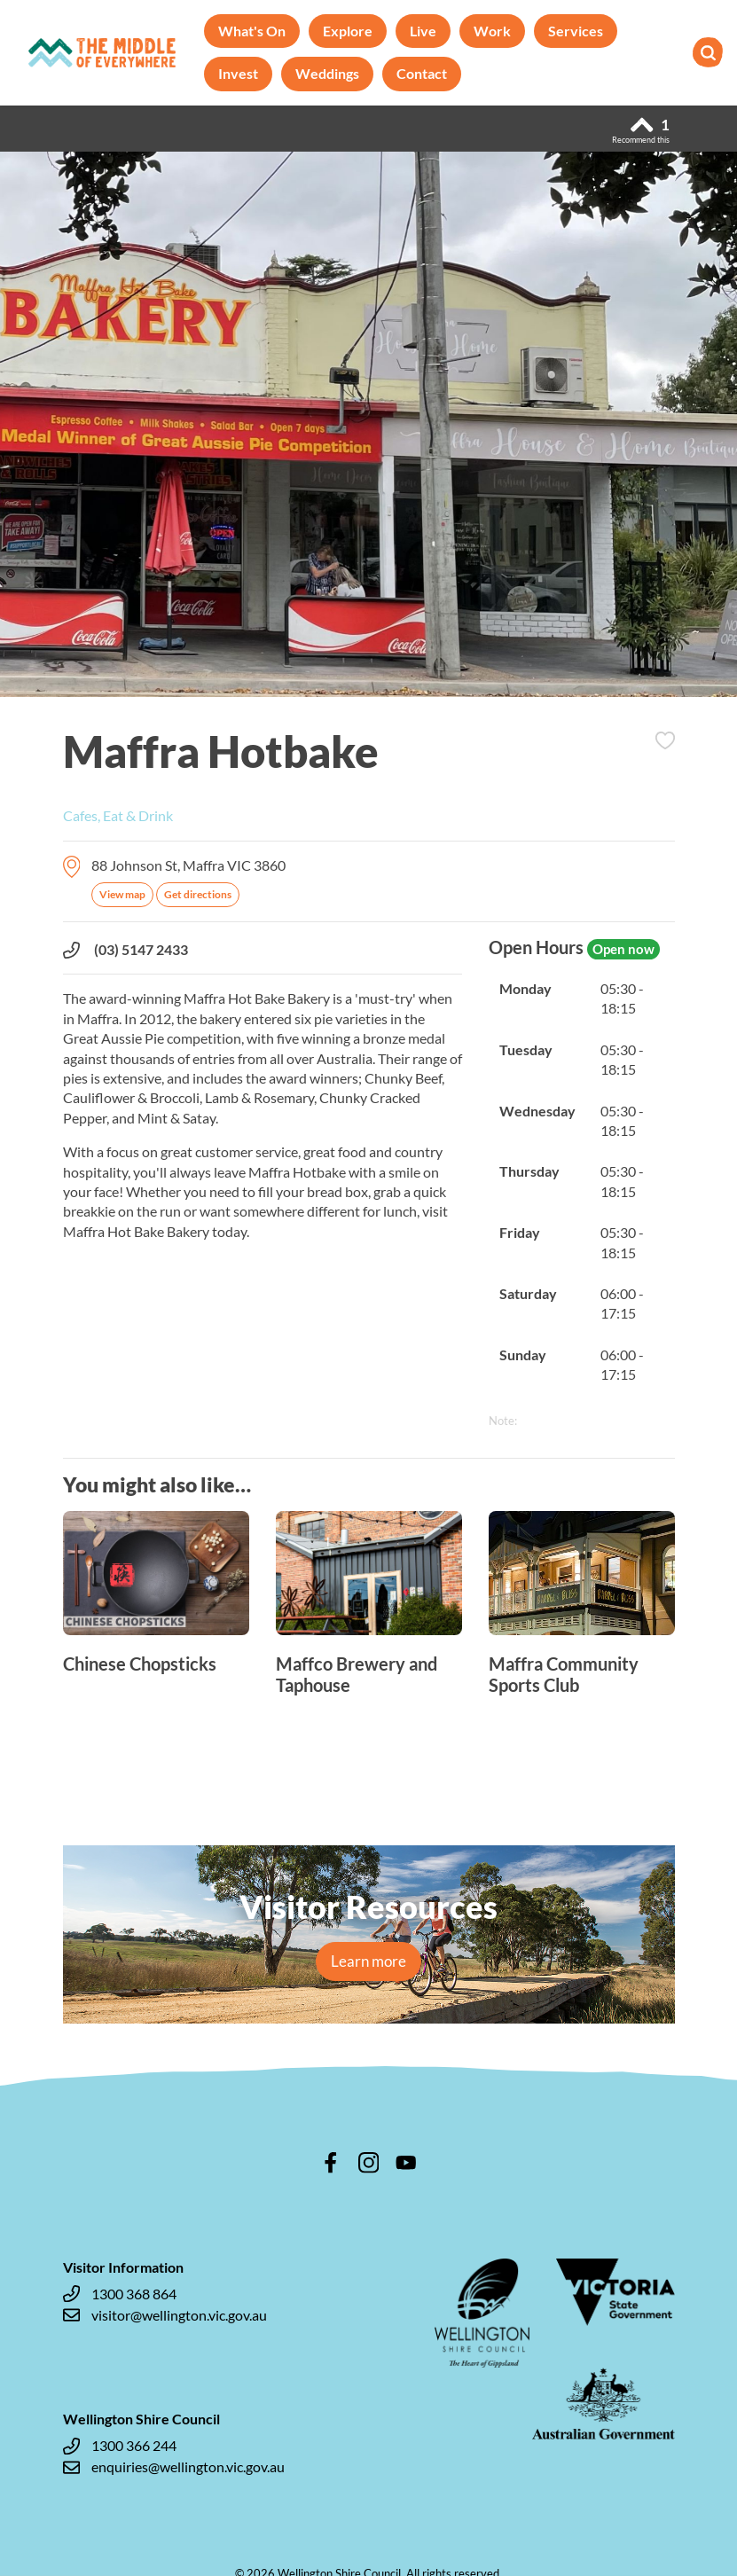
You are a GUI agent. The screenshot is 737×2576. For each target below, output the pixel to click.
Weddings (327, 73)
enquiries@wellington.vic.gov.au (174, 2467)
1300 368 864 (119, 2294)
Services (575, 30)
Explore (347, 30)
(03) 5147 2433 (125, 950)
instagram (369, 2162)
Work (492, 30)
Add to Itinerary (665, 740)
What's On (252, 30)
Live (423, 30)
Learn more (368, 1961)
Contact (421, 73)
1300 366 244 (119, 2446)
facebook (330, 2162)
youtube (406, 2162)
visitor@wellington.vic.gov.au (165, 2315)
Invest (238, 73)
